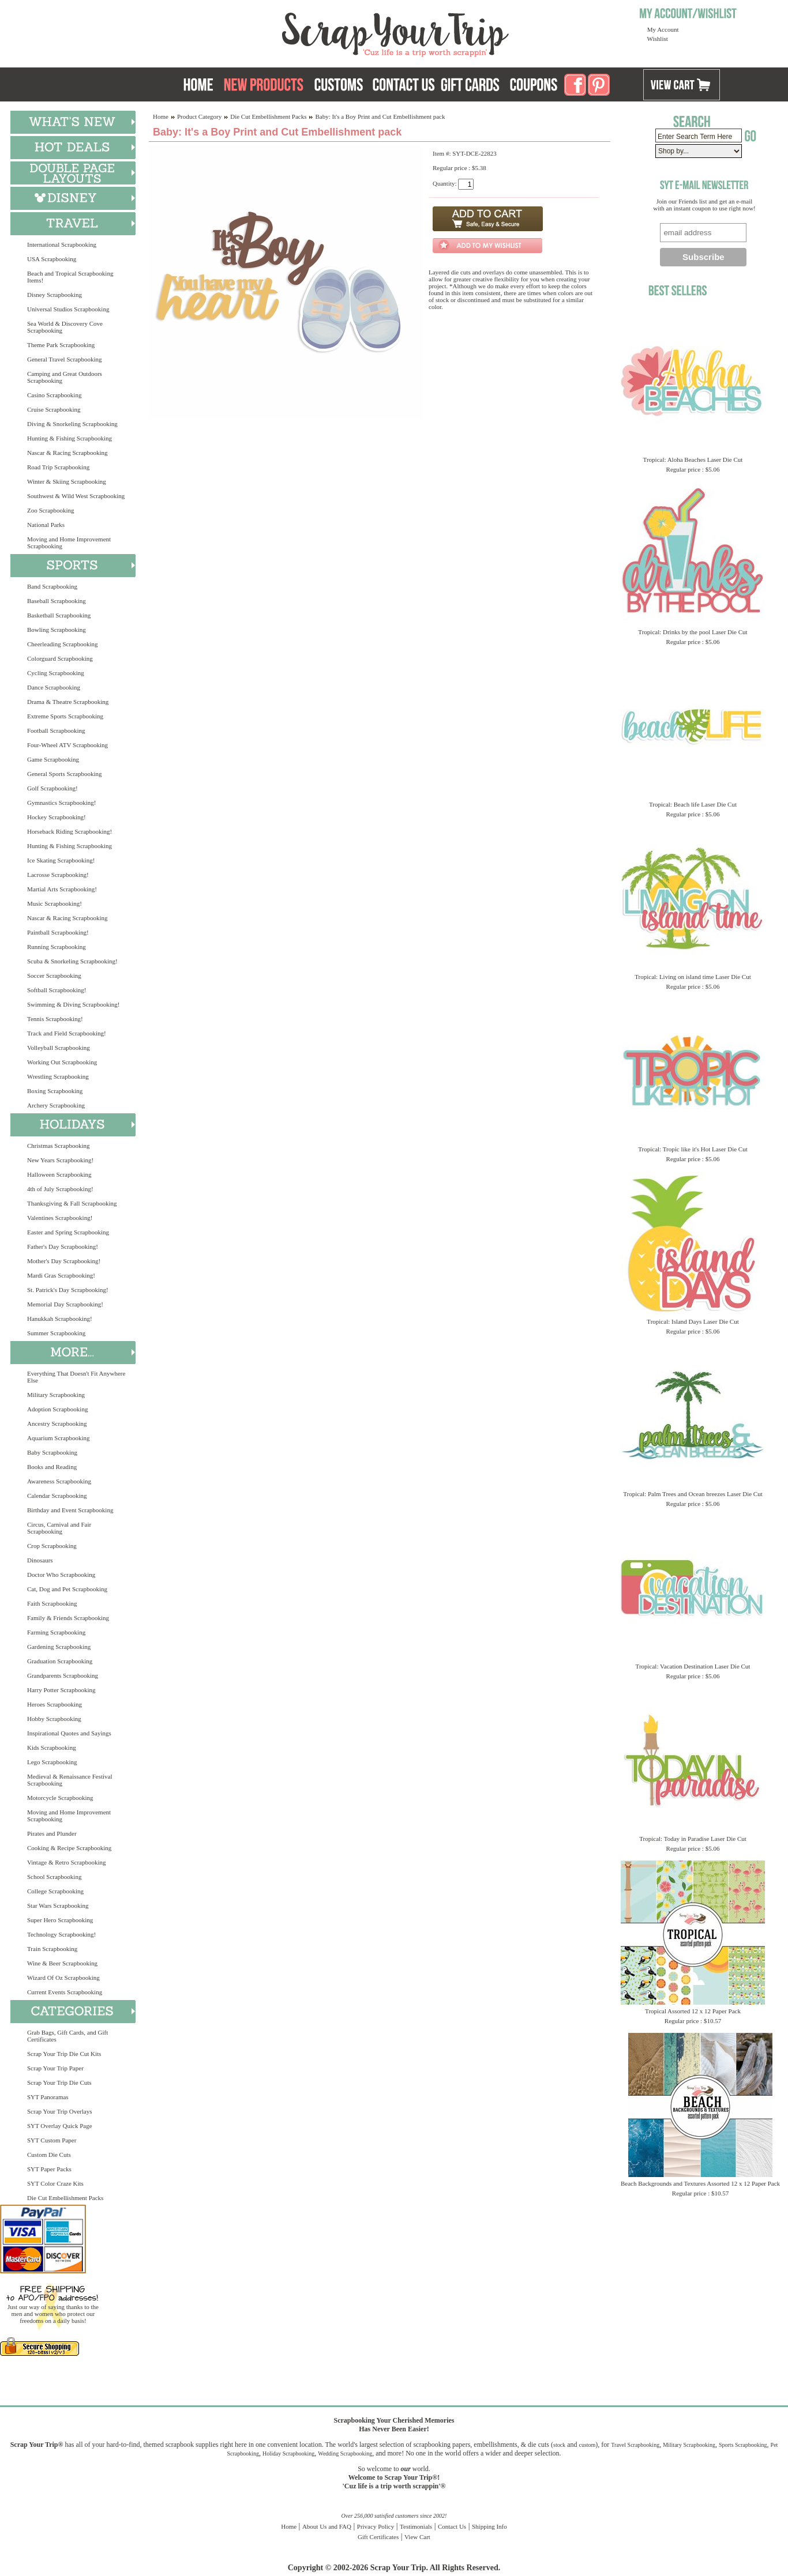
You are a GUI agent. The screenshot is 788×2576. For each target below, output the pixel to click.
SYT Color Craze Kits (55, 2183)
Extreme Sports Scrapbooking (65, 716)
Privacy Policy (375, 2526)
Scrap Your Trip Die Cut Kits (64, 2053)
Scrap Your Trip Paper (55, 2068)
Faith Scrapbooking (52, 1603)
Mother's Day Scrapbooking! (63, 1260)
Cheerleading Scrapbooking (62, 644)
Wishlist (657, 38)
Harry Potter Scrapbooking (61, 1689)
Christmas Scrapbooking (58, 1145)
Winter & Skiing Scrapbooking (66, 481)
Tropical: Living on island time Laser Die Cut (693, 976)
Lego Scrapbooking (52, 1761)
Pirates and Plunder (52, 1833)
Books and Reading (52, 1466)
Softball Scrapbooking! (56, 989)
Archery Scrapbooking (56, 1105)
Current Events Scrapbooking (64, 1992)
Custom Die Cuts (49, 2154)
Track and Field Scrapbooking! (66, 1033)
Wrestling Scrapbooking (58, 1076)
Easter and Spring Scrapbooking (68, 1232)
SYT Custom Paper (51, 2140)
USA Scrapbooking (51, 258)
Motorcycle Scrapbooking (60, 1797)
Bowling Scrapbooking (56, 629)
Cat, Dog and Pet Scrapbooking (67, 1588)
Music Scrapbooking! (54, 903)
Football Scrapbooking (56, 730)
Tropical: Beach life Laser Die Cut (693, 804)
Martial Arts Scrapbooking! (62, 889)
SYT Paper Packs (49, 2169)
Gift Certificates (378, 2536)
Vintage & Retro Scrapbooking (66, 1862)
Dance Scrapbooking (53, 687)
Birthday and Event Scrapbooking (70, 1510)
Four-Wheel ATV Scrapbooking (67, 744)
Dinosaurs (40, 1560)
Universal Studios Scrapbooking (68, 309)
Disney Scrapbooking (54, 294)
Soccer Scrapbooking (54, 975)
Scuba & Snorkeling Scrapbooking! (72, 961)
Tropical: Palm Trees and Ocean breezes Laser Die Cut (693, 1493)
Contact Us (452, 2526)
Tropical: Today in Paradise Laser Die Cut (692, 1838)
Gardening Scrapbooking (59, 1646)
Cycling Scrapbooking (55, 672)
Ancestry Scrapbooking (57, 1423)
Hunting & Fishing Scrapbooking (69, 438)
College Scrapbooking (55, 1891)
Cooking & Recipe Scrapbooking (69, 1847)
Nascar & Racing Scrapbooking (67, 452)
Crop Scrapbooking (52, 1545)
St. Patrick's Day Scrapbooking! (67, 1289)
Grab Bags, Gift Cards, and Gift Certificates (67, 2036)
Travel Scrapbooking (635, 2445)
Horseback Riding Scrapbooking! (69, 831)
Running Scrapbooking (56, 946)
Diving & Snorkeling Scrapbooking (72, 423)
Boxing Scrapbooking (54, 1090)
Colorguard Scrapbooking (60, 658)
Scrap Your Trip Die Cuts (59, 2082)
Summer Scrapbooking (56, 1333)
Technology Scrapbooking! (61, 1934)
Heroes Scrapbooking (54, 1704)
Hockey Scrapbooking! (56, 817)
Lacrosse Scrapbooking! (58, 874)
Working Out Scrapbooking (62, 1062)
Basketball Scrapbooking (59, 615)
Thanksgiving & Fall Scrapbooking (72, 1203)
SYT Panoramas (48, 2096)
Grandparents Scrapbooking (62, 1675)
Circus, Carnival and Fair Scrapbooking (59, 1528)
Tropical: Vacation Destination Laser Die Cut (693, 1666)
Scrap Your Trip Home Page (317, 31)
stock (559, 2445)
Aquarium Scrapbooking (58, 1437)
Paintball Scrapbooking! (58, 932)
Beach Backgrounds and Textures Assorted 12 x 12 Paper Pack (700, 2183)
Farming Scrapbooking (56, 1632)
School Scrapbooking (54, 1876)
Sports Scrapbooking (743, 2445)
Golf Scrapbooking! (52, 788)
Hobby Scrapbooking (54, 1718)
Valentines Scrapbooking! (59, 1217)
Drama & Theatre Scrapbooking (67, 701)
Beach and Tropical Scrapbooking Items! (70, 277)
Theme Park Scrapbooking (61, 344)
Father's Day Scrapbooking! (62, 1246)
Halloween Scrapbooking (59, 1174)
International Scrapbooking (61, 244)
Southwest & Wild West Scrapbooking (76, 495)
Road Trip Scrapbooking (58, 467)
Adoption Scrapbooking (57, 1409)
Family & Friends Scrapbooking (68, 1617)
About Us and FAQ (326, 2526)
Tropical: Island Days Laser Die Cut (692, 1321)
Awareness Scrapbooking (59, 1481)
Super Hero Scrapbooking (60, 1919)
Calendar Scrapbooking (57, 1495)
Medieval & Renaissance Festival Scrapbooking (69, 1780)
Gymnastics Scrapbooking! (61, 802)
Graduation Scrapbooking (59, 1661)
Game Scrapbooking (53, 759)
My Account (663, 29)
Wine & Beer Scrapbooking (62, 1963)
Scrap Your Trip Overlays (59, 2111)
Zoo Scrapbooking (50, 510)
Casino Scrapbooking (54, 394)
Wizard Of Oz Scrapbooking (63, 1977)
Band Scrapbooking (52, 586)
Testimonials (416, 2526)
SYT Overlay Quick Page (59, 2125)
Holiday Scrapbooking (288, 2453)
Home (160, 116)
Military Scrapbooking (56, 1394)
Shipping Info (489, 2526)
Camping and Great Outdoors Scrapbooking (64, 377)
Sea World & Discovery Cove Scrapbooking (65, 327)
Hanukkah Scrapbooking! (59, 1318)
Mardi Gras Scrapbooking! (61, 1275)
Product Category (199, 116)
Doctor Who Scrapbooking (61, 1574)
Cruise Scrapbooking (54, 409)
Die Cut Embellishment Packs (65, 2197)
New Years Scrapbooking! (60, 1160)
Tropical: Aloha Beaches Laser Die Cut (693, 459)
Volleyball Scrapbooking (58, 1047)
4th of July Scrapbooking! (60, 1188)
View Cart (417, 2536)
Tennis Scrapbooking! (55, 1018)
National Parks (46, 524)
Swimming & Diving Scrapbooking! (73, 1004)
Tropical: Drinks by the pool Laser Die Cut (692, 631)
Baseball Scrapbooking (56, 600)
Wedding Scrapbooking (345, 2453)
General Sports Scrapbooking (64, 773)
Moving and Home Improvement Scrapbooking (69, 542)
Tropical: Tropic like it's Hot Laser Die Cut (693, 1149)
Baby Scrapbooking (52, 1452)
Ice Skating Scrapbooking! (61, 860)
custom (587, 2445)
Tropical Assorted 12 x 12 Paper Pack (693, 2011)
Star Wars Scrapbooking (57, 1905)
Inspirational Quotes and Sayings (69, 1733)
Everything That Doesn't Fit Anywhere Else (76, 1377)
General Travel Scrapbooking (64, 359)
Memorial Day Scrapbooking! (65, 1304)
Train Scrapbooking (52, 1948)
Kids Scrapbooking (51, 1747)
